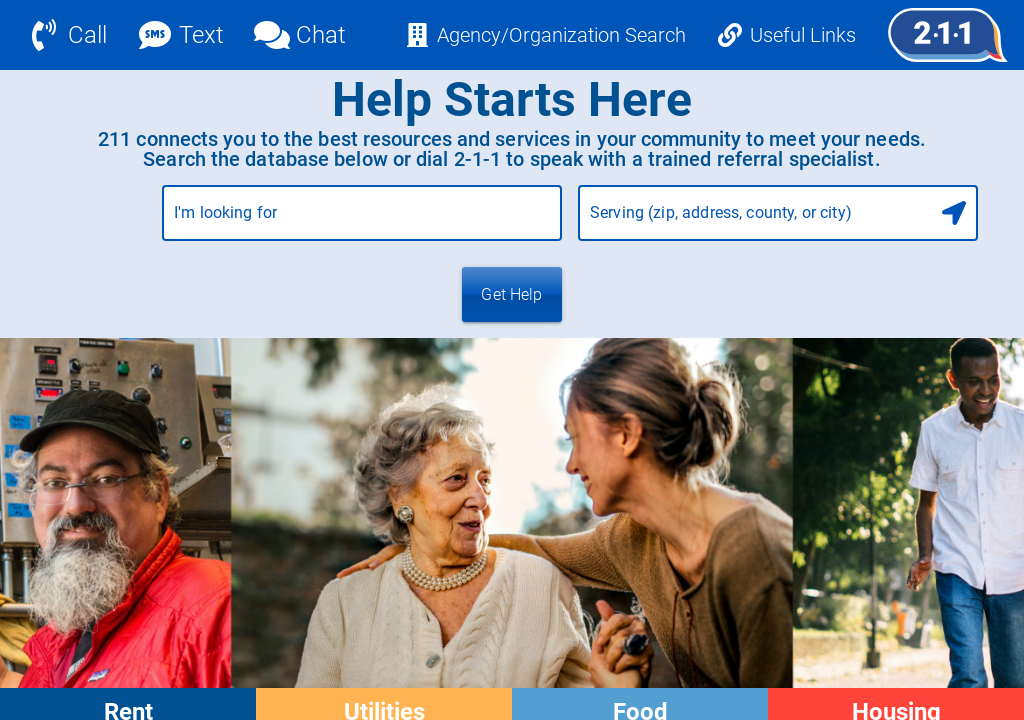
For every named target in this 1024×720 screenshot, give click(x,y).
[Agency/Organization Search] (545, 35)
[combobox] (362, 221)
